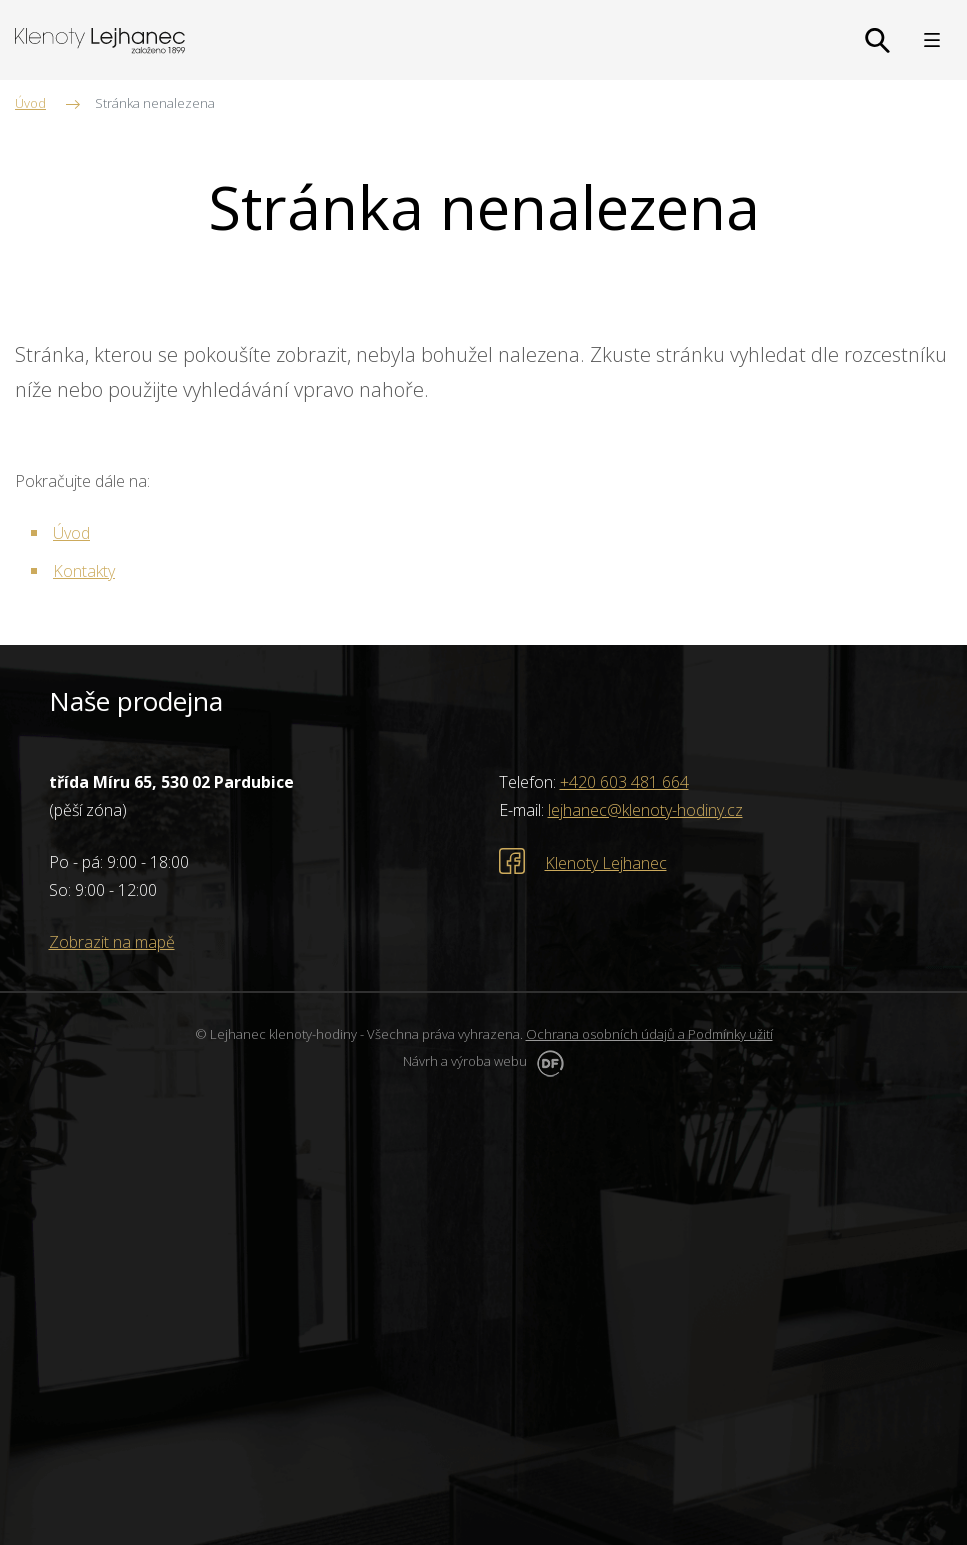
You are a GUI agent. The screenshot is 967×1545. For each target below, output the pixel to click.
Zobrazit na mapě (112, 942)
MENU (932, 40)
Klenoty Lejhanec (606, 863)
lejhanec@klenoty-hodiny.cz (645, 810)
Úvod (71, 533)
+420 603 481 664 (624, 782)
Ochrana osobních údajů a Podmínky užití (649, 1034)
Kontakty (84, 571)
